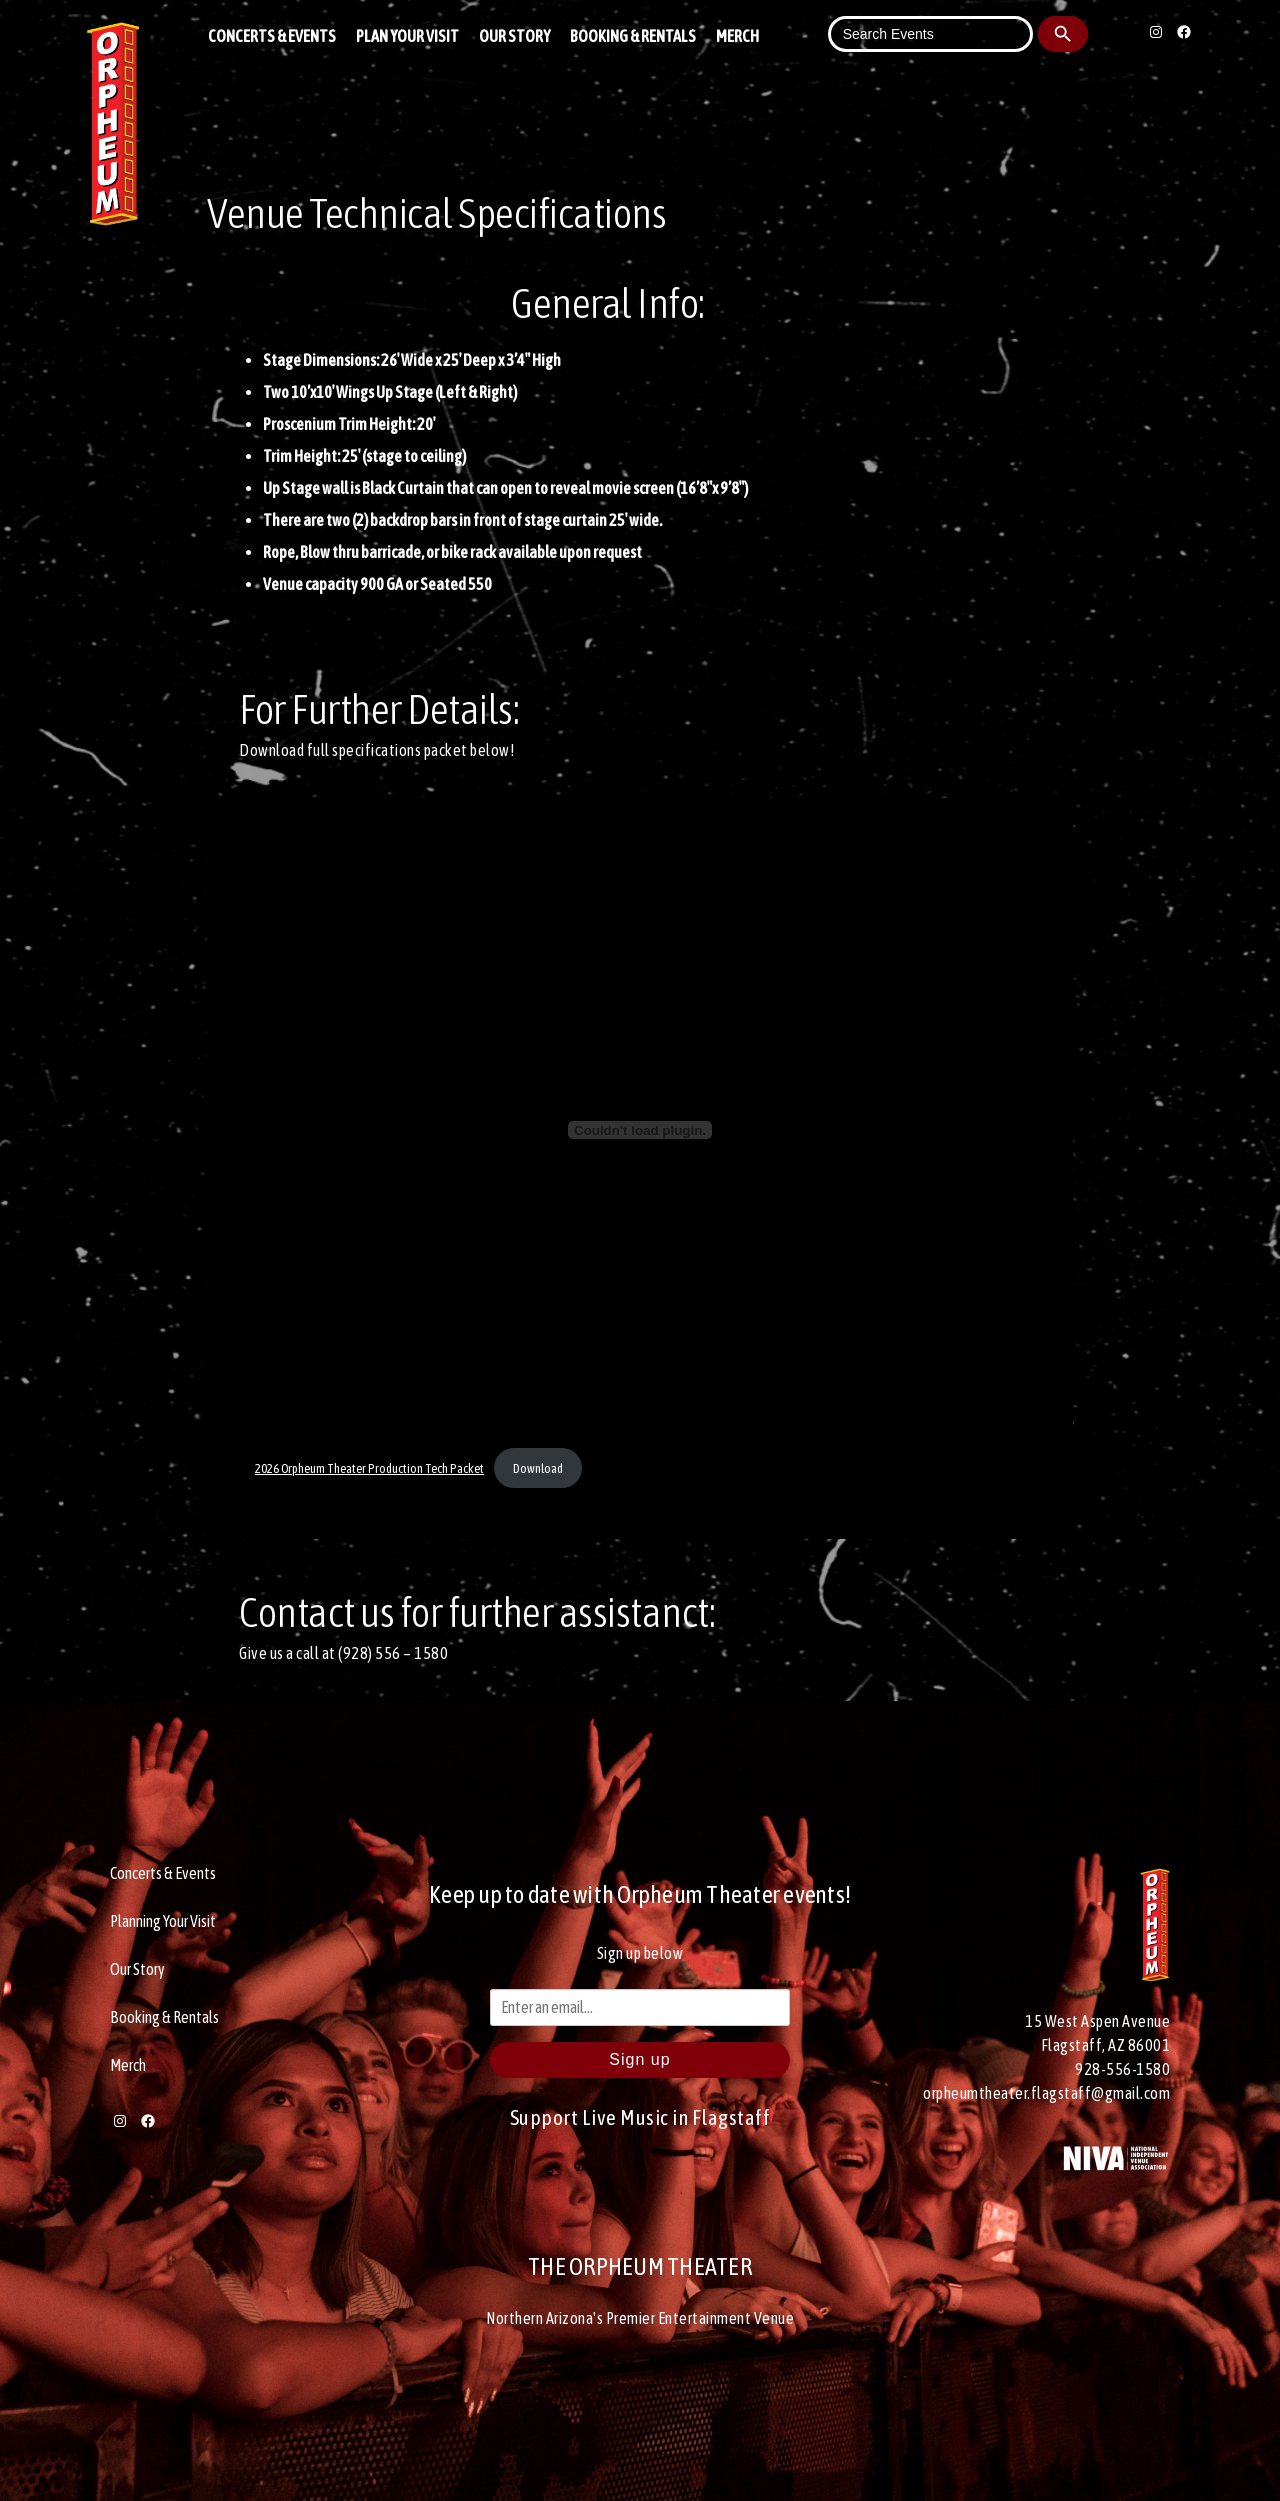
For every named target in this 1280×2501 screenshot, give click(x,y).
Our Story (514, 36)
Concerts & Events (272, 36)
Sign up (639, 2059)
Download (538, 1468)
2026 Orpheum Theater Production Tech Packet (369, 1468)
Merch (737, 36)
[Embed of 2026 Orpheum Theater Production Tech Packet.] (640, 1130)
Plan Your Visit (407, 36)
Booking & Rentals (633, 36)
